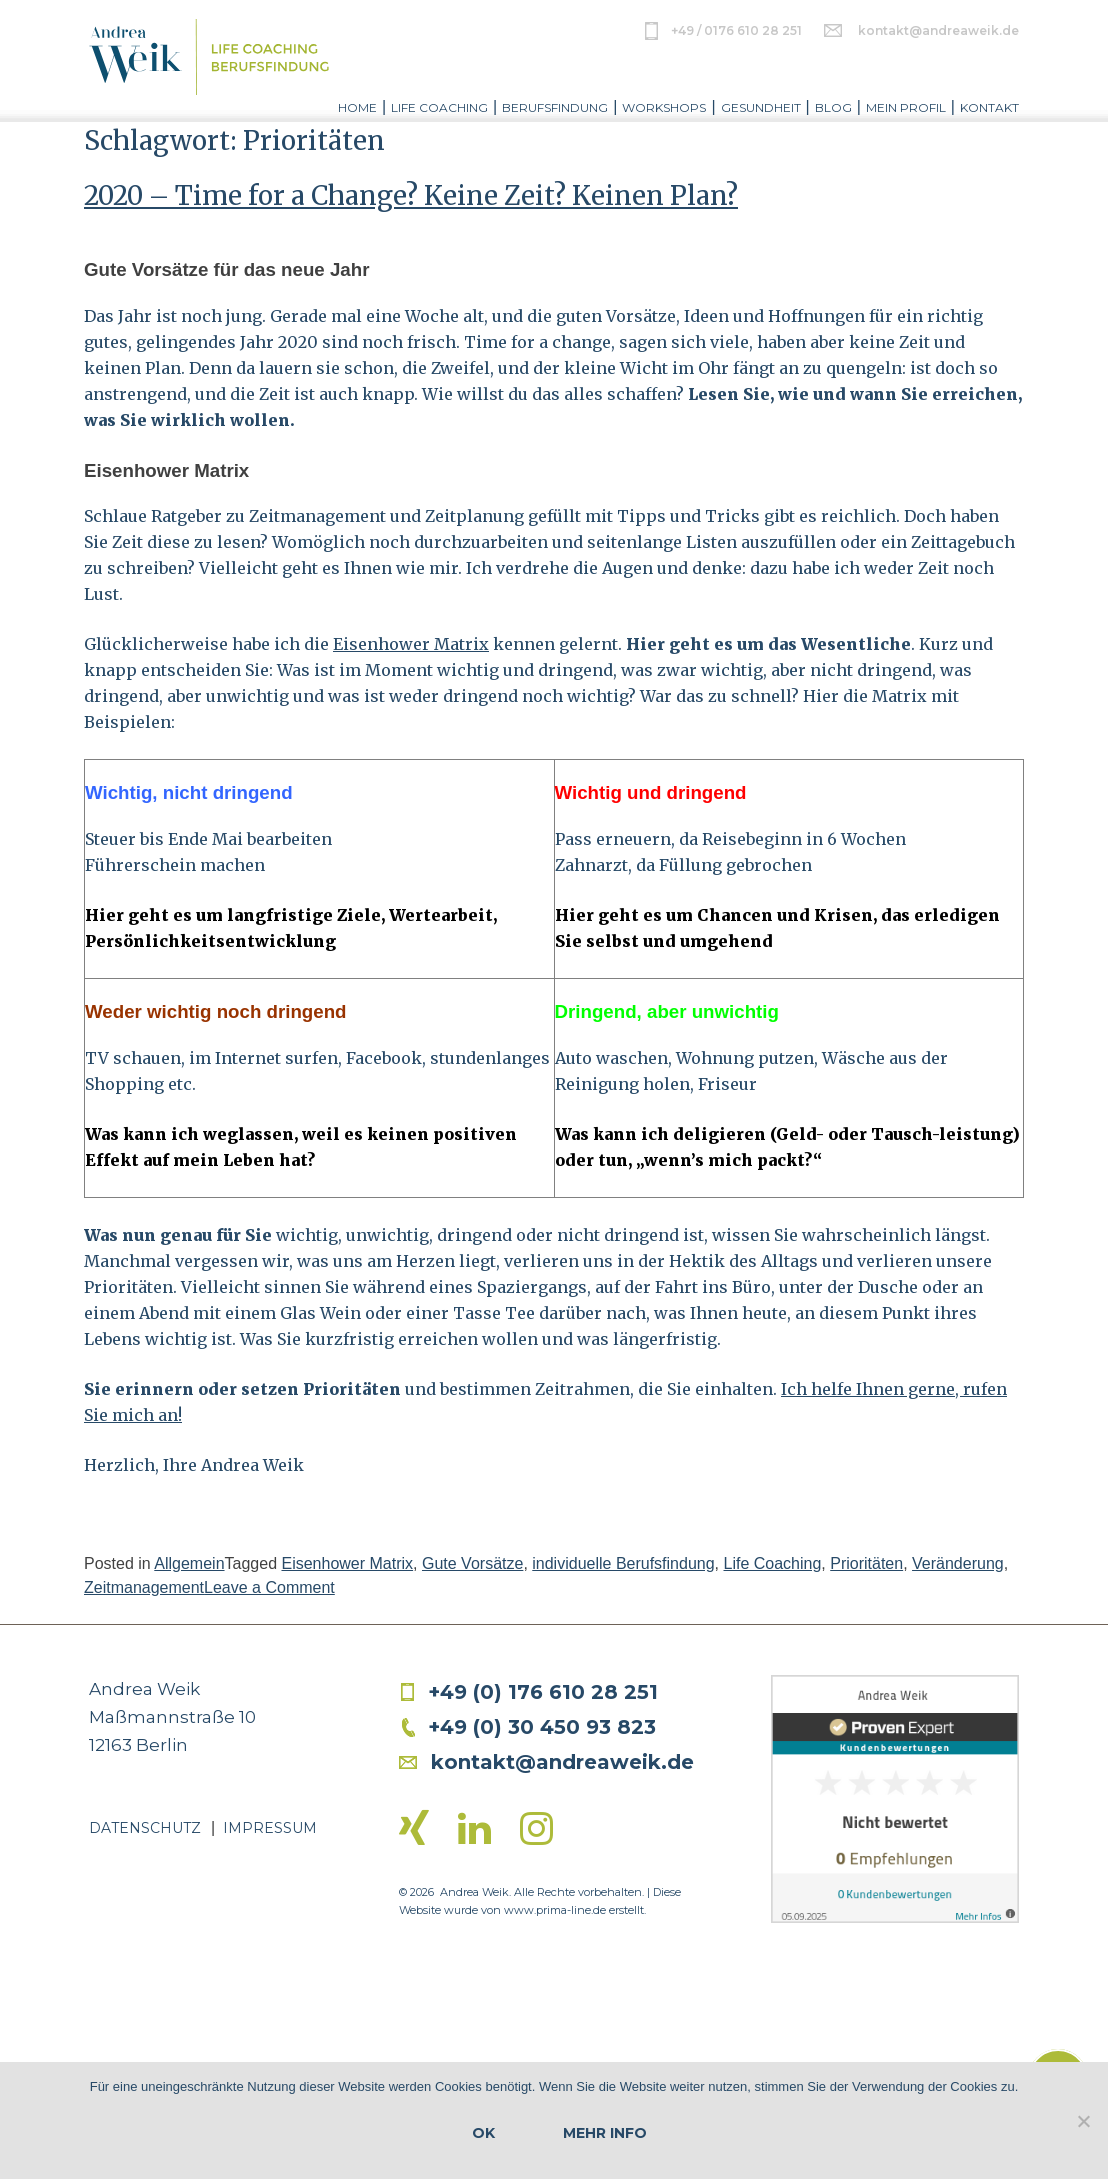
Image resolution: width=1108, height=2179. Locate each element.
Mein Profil (906, 107)
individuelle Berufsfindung (623, 1563)
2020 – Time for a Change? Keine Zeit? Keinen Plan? (411, 195)
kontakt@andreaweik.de (938, 30)
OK (483, 2133)
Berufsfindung (555, 107)
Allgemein (189, 1563)
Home (357, 107)
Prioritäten (866, 1563)
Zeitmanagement (144, 1587)
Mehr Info (605, 2133)
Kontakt (989, 107)
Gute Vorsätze (472, 1563)
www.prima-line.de (555, 1910)
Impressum (270, 1828)
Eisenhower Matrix (411, 644)
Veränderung (958, 1563)
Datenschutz (145, 1828)
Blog (833, 107)
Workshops (664, 107)
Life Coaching (439, 107)
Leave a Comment (269, 1587)
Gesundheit (761, 107)
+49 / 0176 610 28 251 (736, 30)
